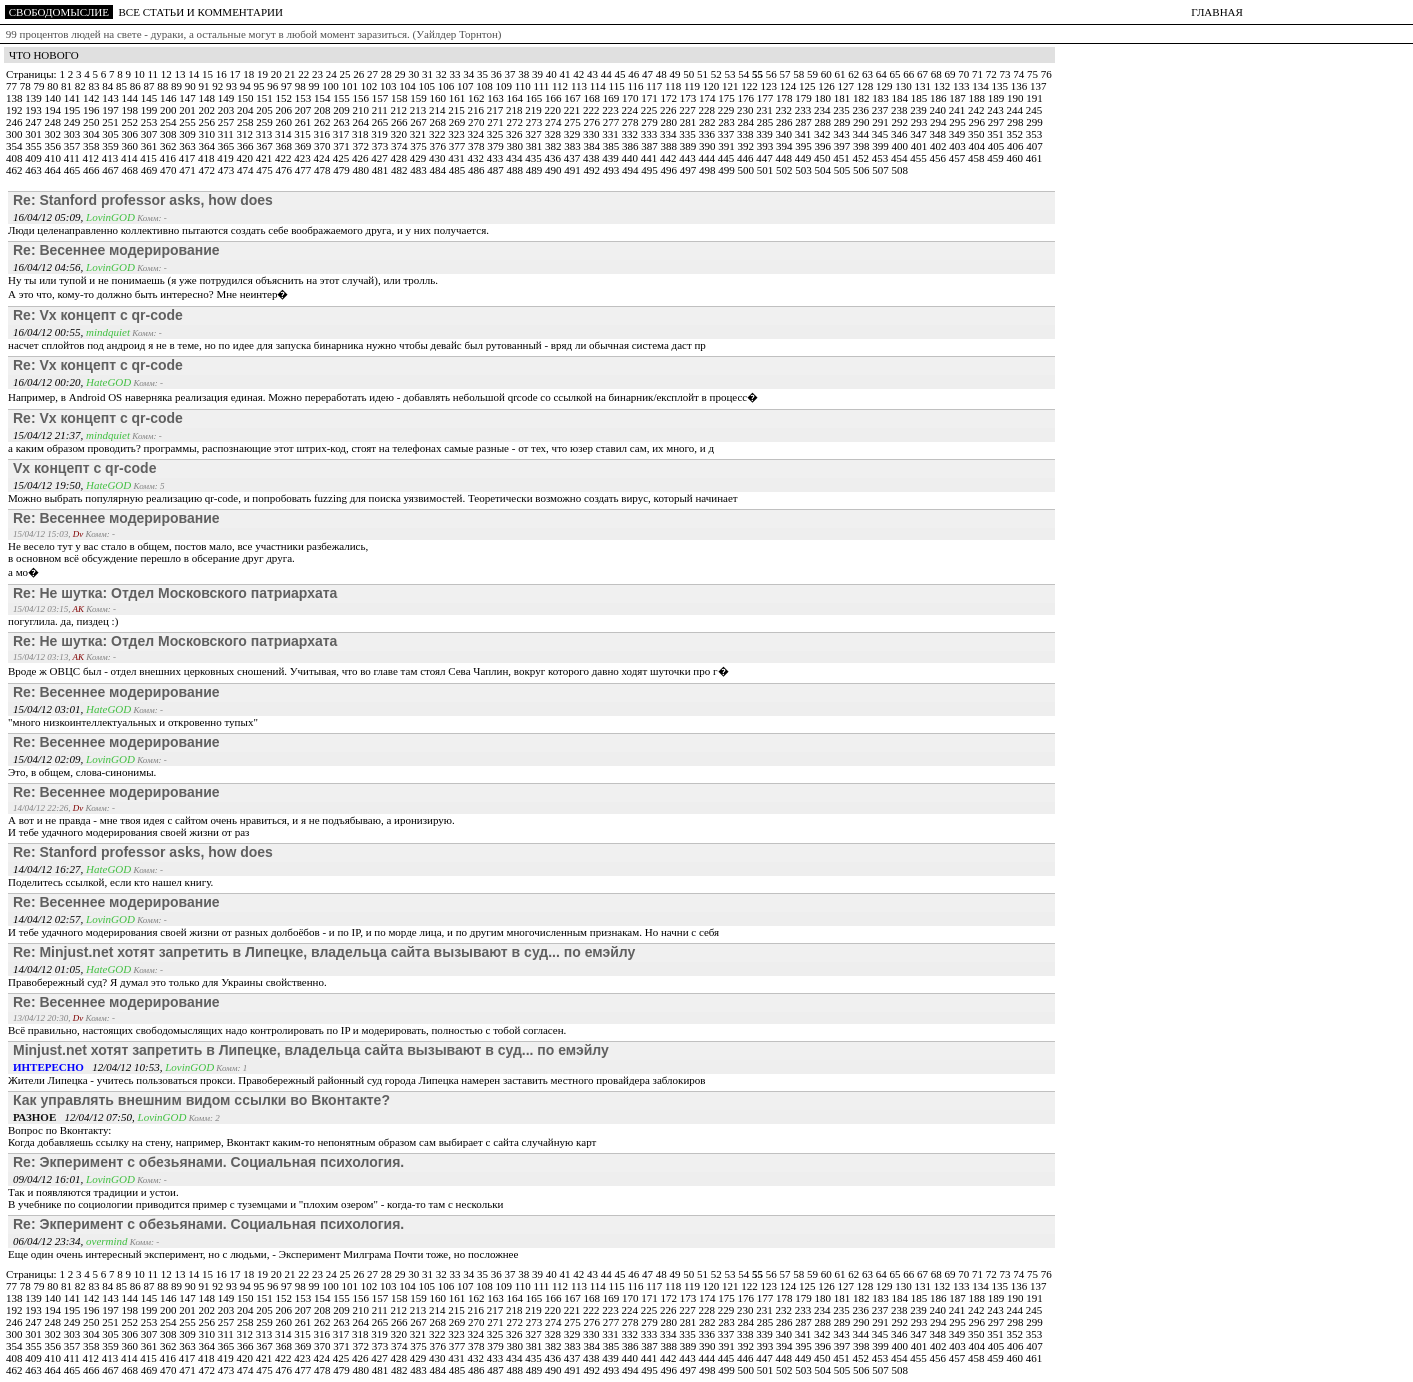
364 (208, 146)
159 (419, 98)
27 (374, 74)
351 (996, 134)
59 (814, 74)
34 (470, 74)
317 (342, 134)
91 (206, 86)
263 (342, 122)
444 (708, 158)
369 (304, 146)
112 (561, 86)
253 (150, 122)
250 (92, 122)
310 (208, 134)
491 (573, 170)
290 (862, 122)
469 (150, 170)
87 (151, 86)
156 (362, 98)
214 (438, 110)
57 (786, 74)
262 (323, 122)
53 (731, 74)
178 (785, 98)
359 (111, 146)
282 (708, 122)
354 (15, 146)
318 (361, 134)
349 (958, 134)
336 (708, 134)
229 (727, 110)
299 (1034, 122)
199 (150, 110)
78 (27, 86)
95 (261, 86)
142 (92, 98)
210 (362, 110)
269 (458, 122)
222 (592, 110)
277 (612, 122)
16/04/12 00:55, (49, 332)
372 (362, 146)
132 (943, 86)
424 (323, 158)
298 (1016, 122)
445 (727, 158)
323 (457, 134)
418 (207, 158)
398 (862, 146)
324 (477, 134)
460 (1016, 158)
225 (650, 110)
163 (496, 98)
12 (168, 74)
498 (708, 170)
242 (977, 110)
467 (111, 170)
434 (515, 158)
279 (650, 122)
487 (496, 170)
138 (15, 98)
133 (962, 86)
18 (250, 74)
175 (727, 98)
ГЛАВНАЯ (1217, 12)
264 (362, 122)
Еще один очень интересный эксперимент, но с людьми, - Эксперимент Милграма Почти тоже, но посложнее (263, 1254)
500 (747, 170)
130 (904, 86)
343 (842, 134)
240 (939, 110)
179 (804, 98)
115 (618, 86)
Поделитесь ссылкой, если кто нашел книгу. (110, 882)
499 (727, 170)
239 (919, 110)
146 (169, 98)
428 (400, 158)
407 (1034, 146)
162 (477, 98)
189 (997, 98)
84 (109, 86)
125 (808, 86)
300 (15, 134)
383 (573, 146)
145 (150, 98)
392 (747, 146)
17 (236, 74)
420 (246, 158)
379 (496, 146)
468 (131, 170)
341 (804, 134)
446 (746, 158)
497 (689, 170)
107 (466, 86)
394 (785, 146)
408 (15, 158)
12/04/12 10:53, (89, 1067)
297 (997, 122)
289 (843, 122)
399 (881, 146)
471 (188, 170)
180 (824, 98)
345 (881, 134)
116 (636, 86)
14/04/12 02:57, (49, 919)
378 (477, 146)
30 (415, 74)
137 (1038, 86)
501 (766, 170)
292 (901, 122)
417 (188, 158)
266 (400, 122)
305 (111, 134)
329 (573, 134)
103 (389, 86)
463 (34, 170)
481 (381, 170)
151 (265, 98)
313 (265, 134)
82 (82, 86)
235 (842, 110)
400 (901, 146)
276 (593, 122)
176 (747, 98)
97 (288, 86)
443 (688, 158)
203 (227, 110)
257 (227, 122)
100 (331, 86)
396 (824, 146)
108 (485, 86)
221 (573, 110)
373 (381, 146)
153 (304, 98)
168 (593, 98)
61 (841, 74)
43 (594, 74)
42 (580, 74)
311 (227, 134)
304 (92, 134)
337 (727, 134)
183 (881, 98)
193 (34, 110)
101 (351, 86)
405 (997, 146)
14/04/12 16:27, (49, 869)
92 (219, 86)
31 (429, 74)
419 (226, 158)
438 (592, 158)
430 (438, 158)
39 (539, 74)
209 (342, 110)
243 (996, 110)
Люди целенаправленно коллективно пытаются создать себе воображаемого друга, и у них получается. (248, 230)
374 (400, 146)
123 (770, 86)
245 (1034, 110)
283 (727, 122)
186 (939, 98)
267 (419, 122)
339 (765, 134)
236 (862, 110)
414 (130, 158)
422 (284, 158)
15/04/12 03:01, (49, 709)
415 (149, 158)
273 (535, 122)
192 (15, 110)
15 (209, 74)
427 (380, 158)
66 (910, 74)
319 (380, 134)
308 (169, 134)
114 (599, 86)
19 (264, 74)
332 (631, 134)
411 (73, 158)
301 (34, 134)
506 (862, 170)
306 (131, 134)
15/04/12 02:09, (49, 759)
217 (496, 110)
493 (612, 170)
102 (370, 86)
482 (400, 170)
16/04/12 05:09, (49, 217)
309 (188, 134)
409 (34, 158)
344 (862, 134)
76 (1046, 74)
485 (458, 170)
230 (746, 110)
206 (285, 110)
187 (958, 98)
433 (496, 158)
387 (650, 146)
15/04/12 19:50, (49, 485)
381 (535, 146)
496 (670, 170)
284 (747, 122)
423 (303, 158)
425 (342, 158)
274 (554, 122)
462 (15, 170)
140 (54, 98)
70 (965, 74)
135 (1001, 86)
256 (208, 122)
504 (824, 170)
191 (1034, 98)
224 (631, 110)
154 (323, 98)
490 (554, 170)
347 (919, 134)
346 (900, 134)
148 (208, 98)
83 (96, 86)
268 (439, 122)
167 (573, 98)
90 (192, 86)
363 (188, 146)
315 (303, 134)
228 (708, 110)
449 (804, 158)
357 (73, 146)
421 (265, 158)
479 (342, 170)
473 (227, 170)
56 (771, 74)
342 (823, 134)
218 (515, 110)
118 (674, 86)
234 (823, 110)
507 (881, 170)
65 (896, 74)
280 (670, 122)
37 (511, 74)
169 (612, 98)
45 (621, 74)
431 (457, 158)
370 (323, 146)
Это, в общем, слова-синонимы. (82, 772)
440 (631, 158)
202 (208, 110)
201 (188, 110)
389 (689, 146)
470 (169, 170)
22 (305, 74)
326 (515, 134)
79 (41, 86)
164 (516, 98)
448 (785, 158)
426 (361, 158)
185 (920, 98)
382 (554, 146)
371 (342, 146)
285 (766, 122)
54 (745, 74)
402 (939, 146)
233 (804, 110)
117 (655, 86)
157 (381, 98)
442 (669, 158)
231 (765, 110)
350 (977, 134)
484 (439, 170)
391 (727, 146)
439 (611, 158)
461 (1034, 158)
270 (477, 122)
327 (534, 134)
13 (181, 74)
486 (477, 170)
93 (233, 86)
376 (439, 146)
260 (285, 122)
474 (246, 170)
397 (843, 146)
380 (516, 146)
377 (458, 146)
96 (274, 86)
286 (785, 122)
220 (554, 110)
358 (92, 146)
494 (631, 170)
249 (73, 122)
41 (566, 74)
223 (611, 110)
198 (131, 110)
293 (920, 122)
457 (958, 158)
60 (828, 74)
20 (278, 74)
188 (978, 98)
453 (881, 158)
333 (650, 134)
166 (554, 98)
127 (847, 86)
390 (708, 146)
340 (785, 134)
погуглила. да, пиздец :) (63, 621)
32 (443, 74)
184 (901, 98)
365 (227, 146)
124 (789, 86)
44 (608, 74)
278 (631, 122)
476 (285, 170)
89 (178, 86)
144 (131, 98)
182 (862, 98)
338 (746, 134)
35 (484, 74)
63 (869, 74)
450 (823, 158)
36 (498, 74)
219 (534, 110)
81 (68, 86)
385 (612, 146)
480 (362, 170)
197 (111, 110)
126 (827, 86)
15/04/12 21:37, (49, 435)
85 (123, 86)
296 (978, 122)
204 (246, 110)
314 (284, 134)
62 (855, 74)
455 (919, 158)
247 (34, 122)
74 (1020, 74)
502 (785, 170)
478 (323, 170)
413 (111, 158)
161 (458, 98)
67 (924, 74)
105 (428, 86)
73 (1006, 74)
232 (785, 110)
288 (824, 122)
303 (73, 134)
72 (993, 74)
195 (73, 110)
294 (939, 122)
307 (150, 134)
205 (265, 110)
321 (419, 134)
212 (400, 110)
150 (246, 98)
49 (676, 74)
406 (1016, 146)
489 (535, 170)
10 (141, 74)
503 (804, 170)
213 (419, 110)
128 (866, 86)
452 (862, 158)
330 (592, 134)
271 (496, 122)
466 (92, 170)
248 (54, 122)
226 (669, 110)
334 (669, 134)
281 (689, 122)
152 (285, 98)
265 (381, 122)
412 (92, 158)
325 (496, 134)
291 (881, 122)
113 (580, 86)
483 (419, 170)
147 (188, 98)
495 (650, 170)
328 (554, 134)
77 (13, 86)
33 (456, 74)
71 (979, 74)
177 (766, 98)
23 (319, 74)
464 (54, 170)
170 (631, 98)
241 (958, 110)
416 (169, 158)
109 (505, 86)
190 (1016, 98)
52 (718, 74)
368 (285, 146)
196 (92, 110)
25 (346, 74)
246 (15, 122)
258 (246, 122)
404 (978, 146)
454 (900, 158)
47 (649, 74)
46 (635, 74)
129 (885, 86)
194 (54, 110)
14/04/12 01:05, (49, 969)
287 (804, 122)
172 (670, 98)
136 (1020, 86)
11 (153, 74)
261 (304, 122)
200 (169, 110)
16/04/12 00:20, (49, 382)
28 (388, 74)
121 (731, 86)
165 (535, 98)
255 (188, 122)
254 (169, 122)
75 (1034, 74)
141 (73, 98)
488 (516, 170)
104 (408, 86)
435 (534, 158)
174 (708, 98)
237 (881, 110)
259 (265, 122)
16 (223, 74)
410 (54, 158)
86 (137, 86)
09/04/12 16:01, (49, 1179)
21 (291, 74)
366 (246, 146)
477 (304, 170)
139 (34, 98)
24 (333, 74)
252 (131, 122)
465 (73, 170)
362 (169, 146)
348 (939, 134)
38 (525, 74)
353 (1034, 134)
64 (883, 74)
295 (958, 122)
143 (111, 98)
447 (765, 158)
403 (958, 146)
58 (800, 74)
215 (457, 110)
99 (316, 86)
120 (712, 86)
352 (1016, 134)
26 (360, 74)
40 (553, 74)
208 (323, 110)
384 (593, 146)
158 (400, 98)
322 (438, 134)
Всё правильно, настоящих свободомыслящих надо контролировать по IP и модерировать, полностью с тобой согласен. (287, 1030)
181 (843, 98)
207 (304, 110)
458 (977, 158)
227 (688, 110)
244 (1016, 110)
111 (543, 86)
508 (900, 170)
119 (693, 86)
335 (688, 134)
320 (400, 134)
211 (381, 110)
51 (704, 74)
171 (650, 98)
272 (516, 122)
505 (843, 170)
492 (593, 170)
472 (208, 170)
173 (689, 98)
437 (573, 158)
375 (419, 146)
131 (924, 86)
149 (227, 98)
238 (900, 110)
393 (766, 146)
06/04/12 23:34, (49, 1241)
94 (247, 86)
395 (804, 146)
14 (195, 74)
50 (690, 74)
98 (302, 86)
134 (981, 86)
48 (663, 74)
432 (477, 158)
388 (670, 146)
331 (611, 134)
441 (650, 158)
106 (447, 86)
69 (951, 74)
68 (938, 74)
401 (920, 146)
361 (150, 146)
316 (323, 134)
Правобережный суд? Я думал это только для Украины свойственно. (167, 982)
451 (842, 158)
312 (246, 134)
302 (54, 134)
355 (34, 146)
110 (524, 86)
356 (54, 146)
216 (477, 110)
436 (554, 158)
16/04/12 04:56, (49, 267)
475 (265, 170)
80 (54, 86)
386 (631, 146)
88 (164, 86)
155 (342, 98)
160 (439, 98)
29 (401, 74)
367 (265, 146)
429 (419, 158)
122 (750, 86)
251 (111, 122)
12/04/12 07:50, (75, 1117)
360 (131, 146)
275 (573, 122)
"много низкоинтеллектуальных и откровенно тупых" (133, 722)
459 (996, 158)
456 (939, 158)
